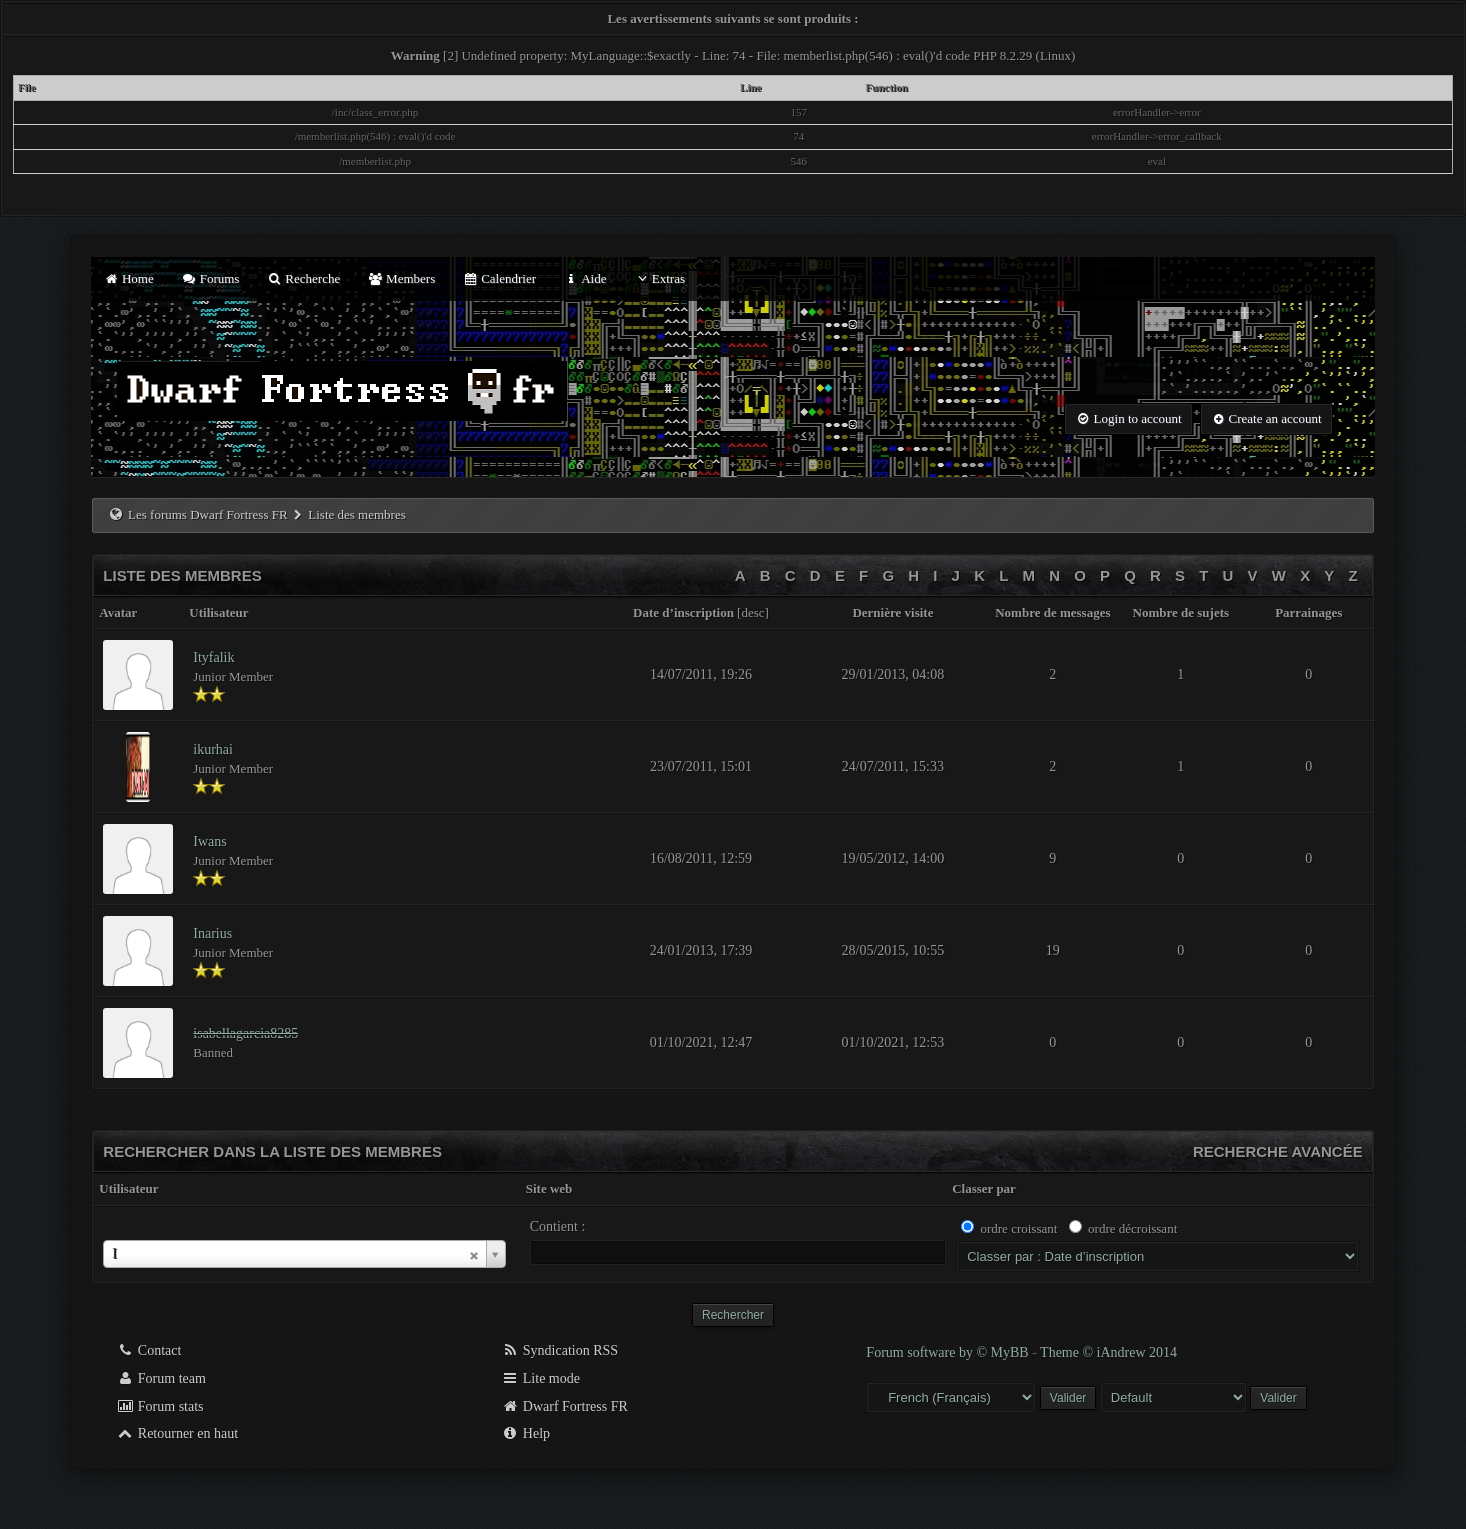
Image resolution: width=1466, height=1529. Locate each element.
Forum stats (159, 1406)
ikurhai (213, 749)
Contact (148, 1350)
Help (525, 1433)
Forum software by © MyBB (949, 1352)
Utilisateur (128, 1188)
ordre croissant (1018, 1228)
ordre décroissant (1132, 1228)
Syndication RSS (559, 1350)
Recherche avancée (1278, 1151)
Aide (584, 278)
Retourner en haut (177, 1433)
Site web (549, 1188)
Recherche (304, 278)
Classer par (984, 1188)
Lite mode (540, 1378)
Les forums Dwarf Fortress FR (208, 514)
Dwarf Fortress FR (564, 1406)
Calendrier (499, 278)
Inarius (212, 933)
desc (752, 612)
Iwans (209, 841)
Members (401, 278)
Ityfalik (213, 657)
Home (128, 278)
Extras (659, 278)
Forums (210, 278)
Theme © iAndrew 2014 (1108, 1352)
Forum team (161, 1378)
